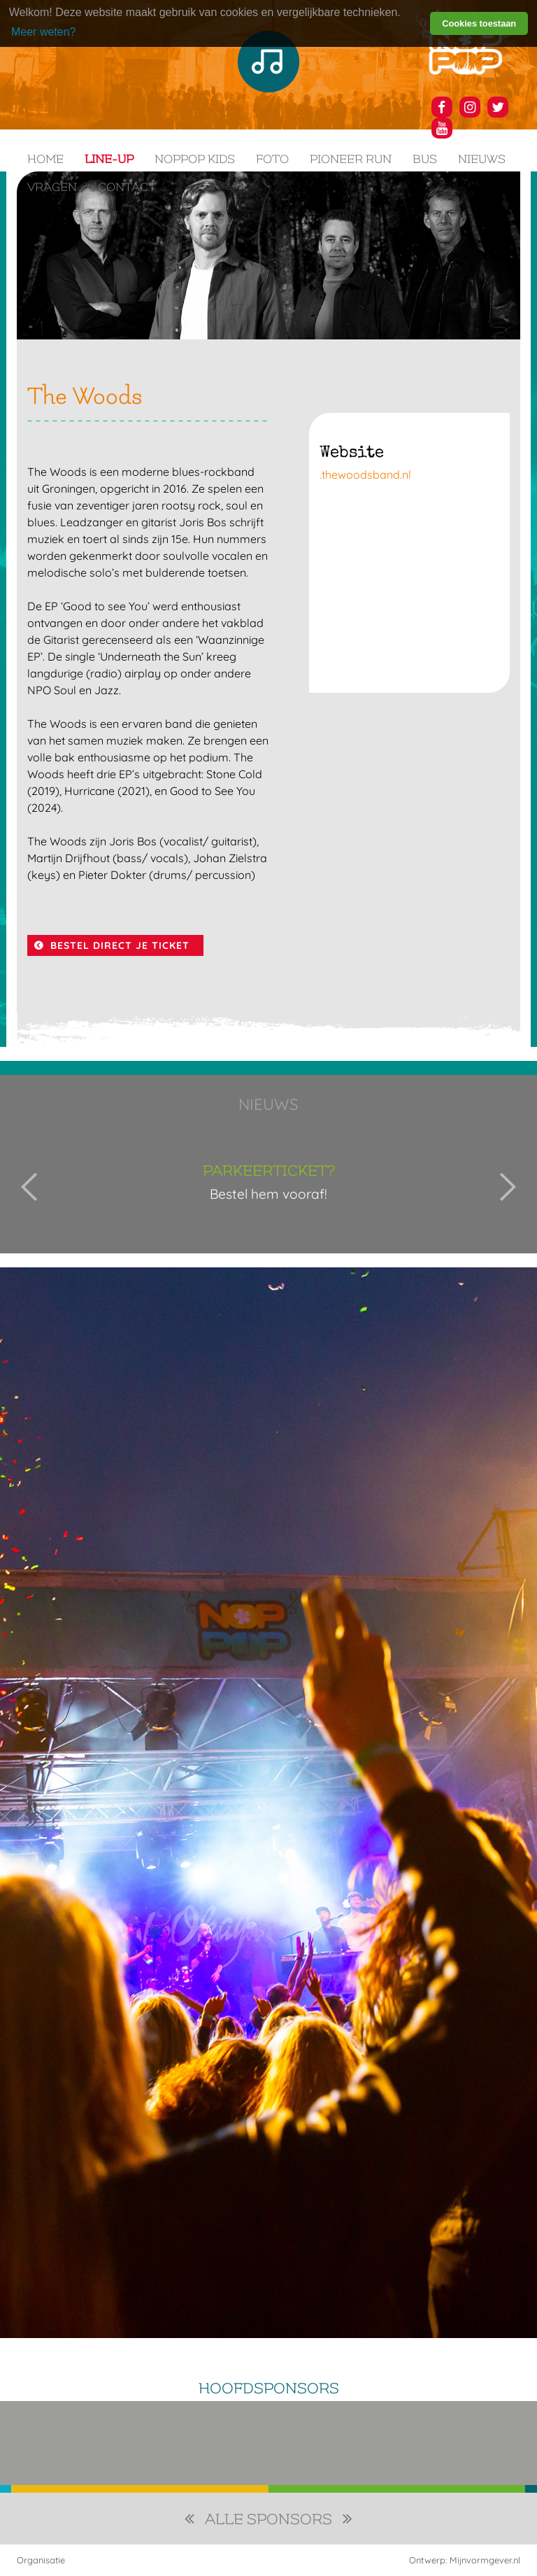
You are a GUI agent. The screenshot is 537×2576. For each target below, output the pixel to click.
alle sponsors (268, 2519)
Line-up (109, 159)
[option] (268, 1186)
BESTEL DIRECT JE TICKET (119, 945)
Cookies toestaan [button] (479, 23)
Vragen (52, 187)
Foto (272, 159)
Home (45, 159)
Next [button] (507, 1186)
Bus (425, 159)
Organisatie (41, 2560)
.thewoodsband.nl (365, 474)
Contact (127, 187)
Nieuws (482, 159)
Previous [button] (29, 1186)
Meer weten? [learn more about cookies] (43, 32)
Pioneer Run (351, 159)
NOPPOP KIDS (195, 159)
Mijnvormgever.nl (485, 2560)
